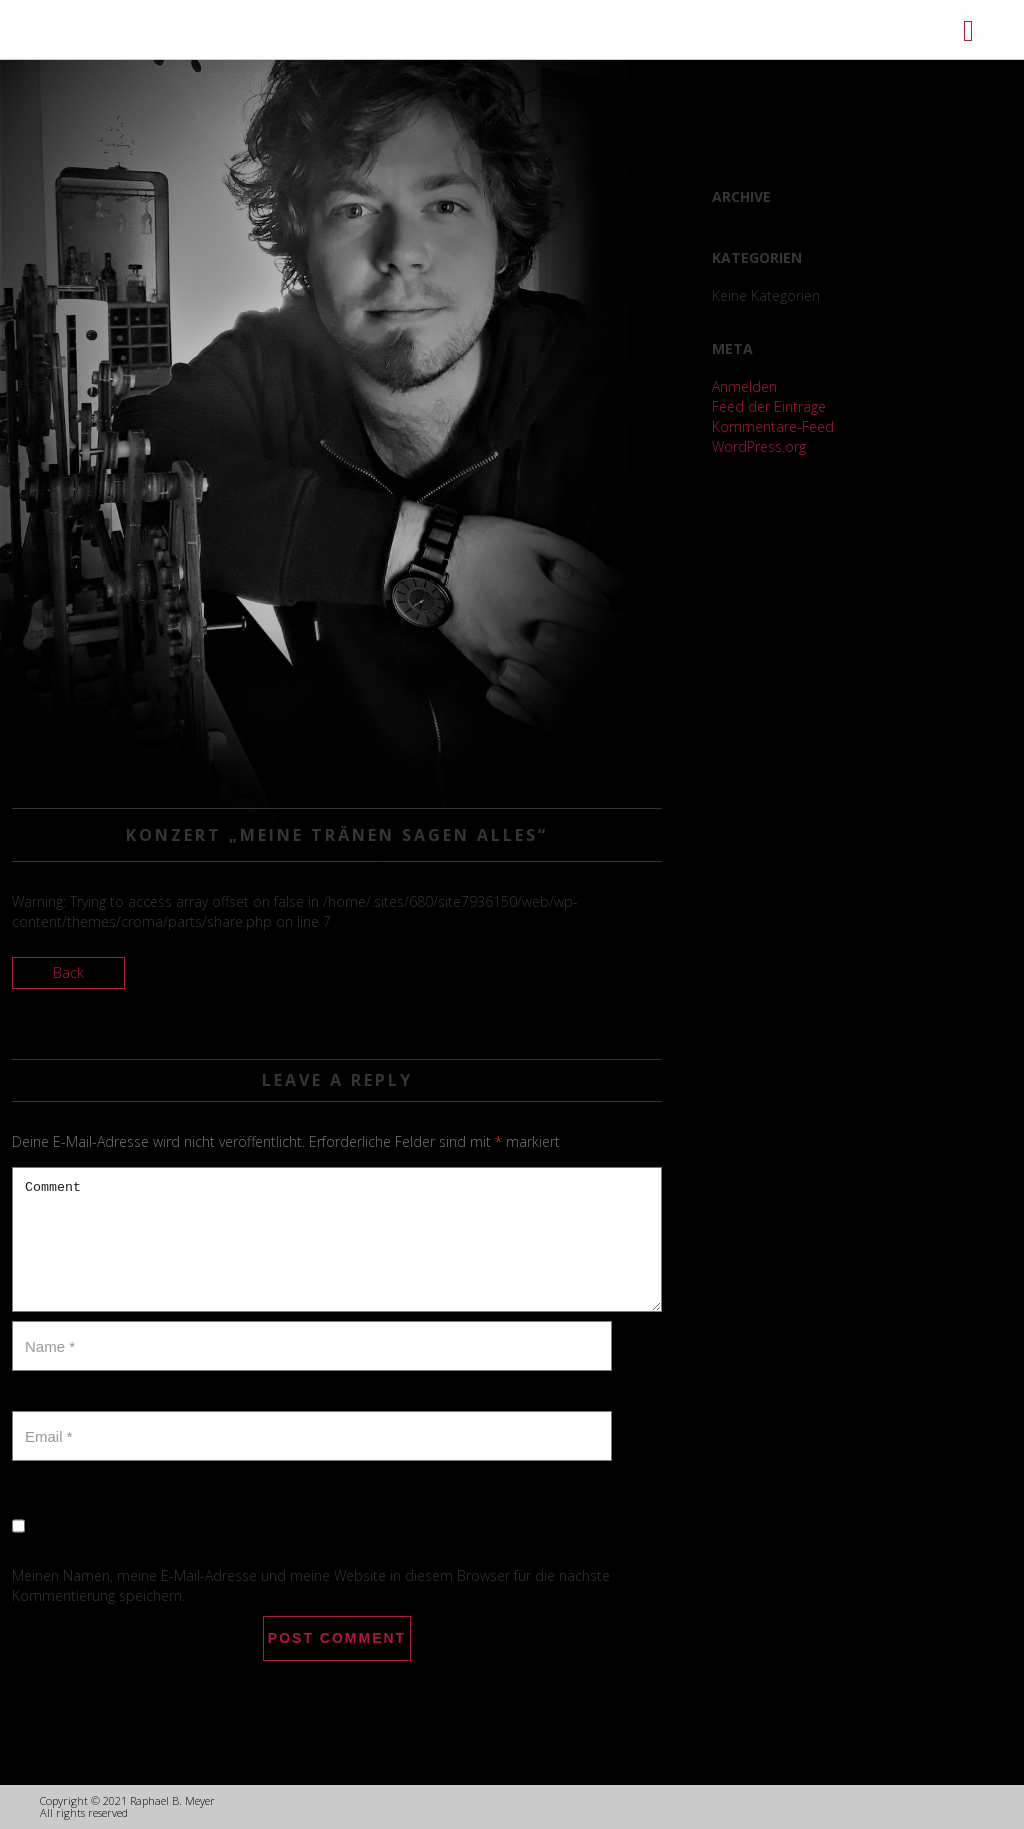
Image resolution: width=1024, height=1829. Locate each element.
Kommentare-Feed (773, 426)
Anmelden (744, 386)
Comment (337, 1239)
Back (68, 972)
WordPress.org (759, 446)
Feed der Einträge (769, 406)
